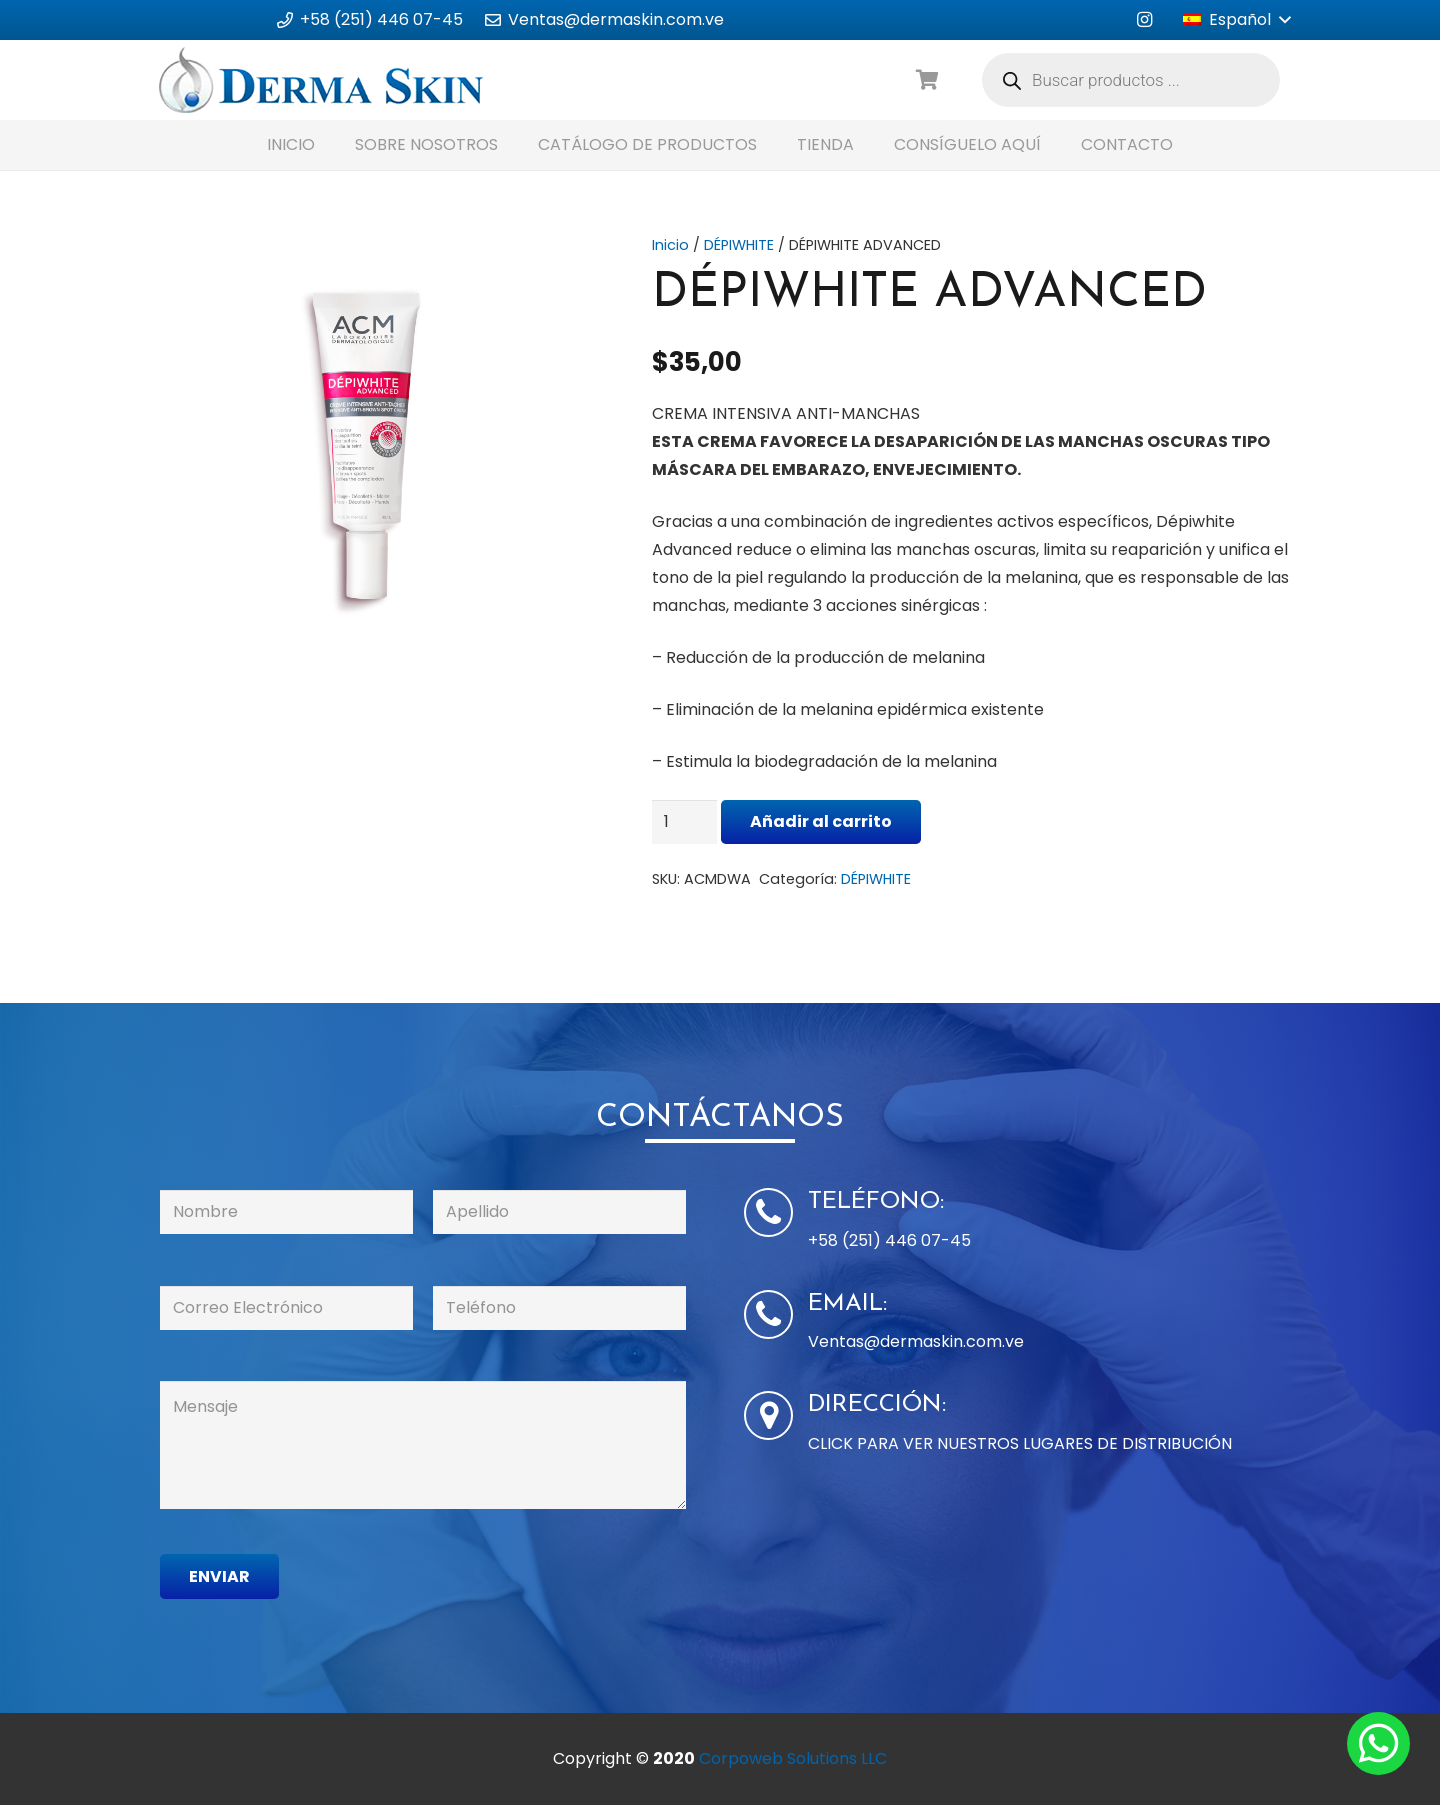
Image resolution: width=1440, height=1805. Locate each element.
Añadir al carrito (821, 821)
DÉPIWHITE (739, 245)
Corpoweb (793, 1758)
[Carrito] (928, 80)
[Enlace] (321, 80)
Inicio (670, 245)
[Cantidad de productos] (685, 822)
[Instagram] (1144, 20)
